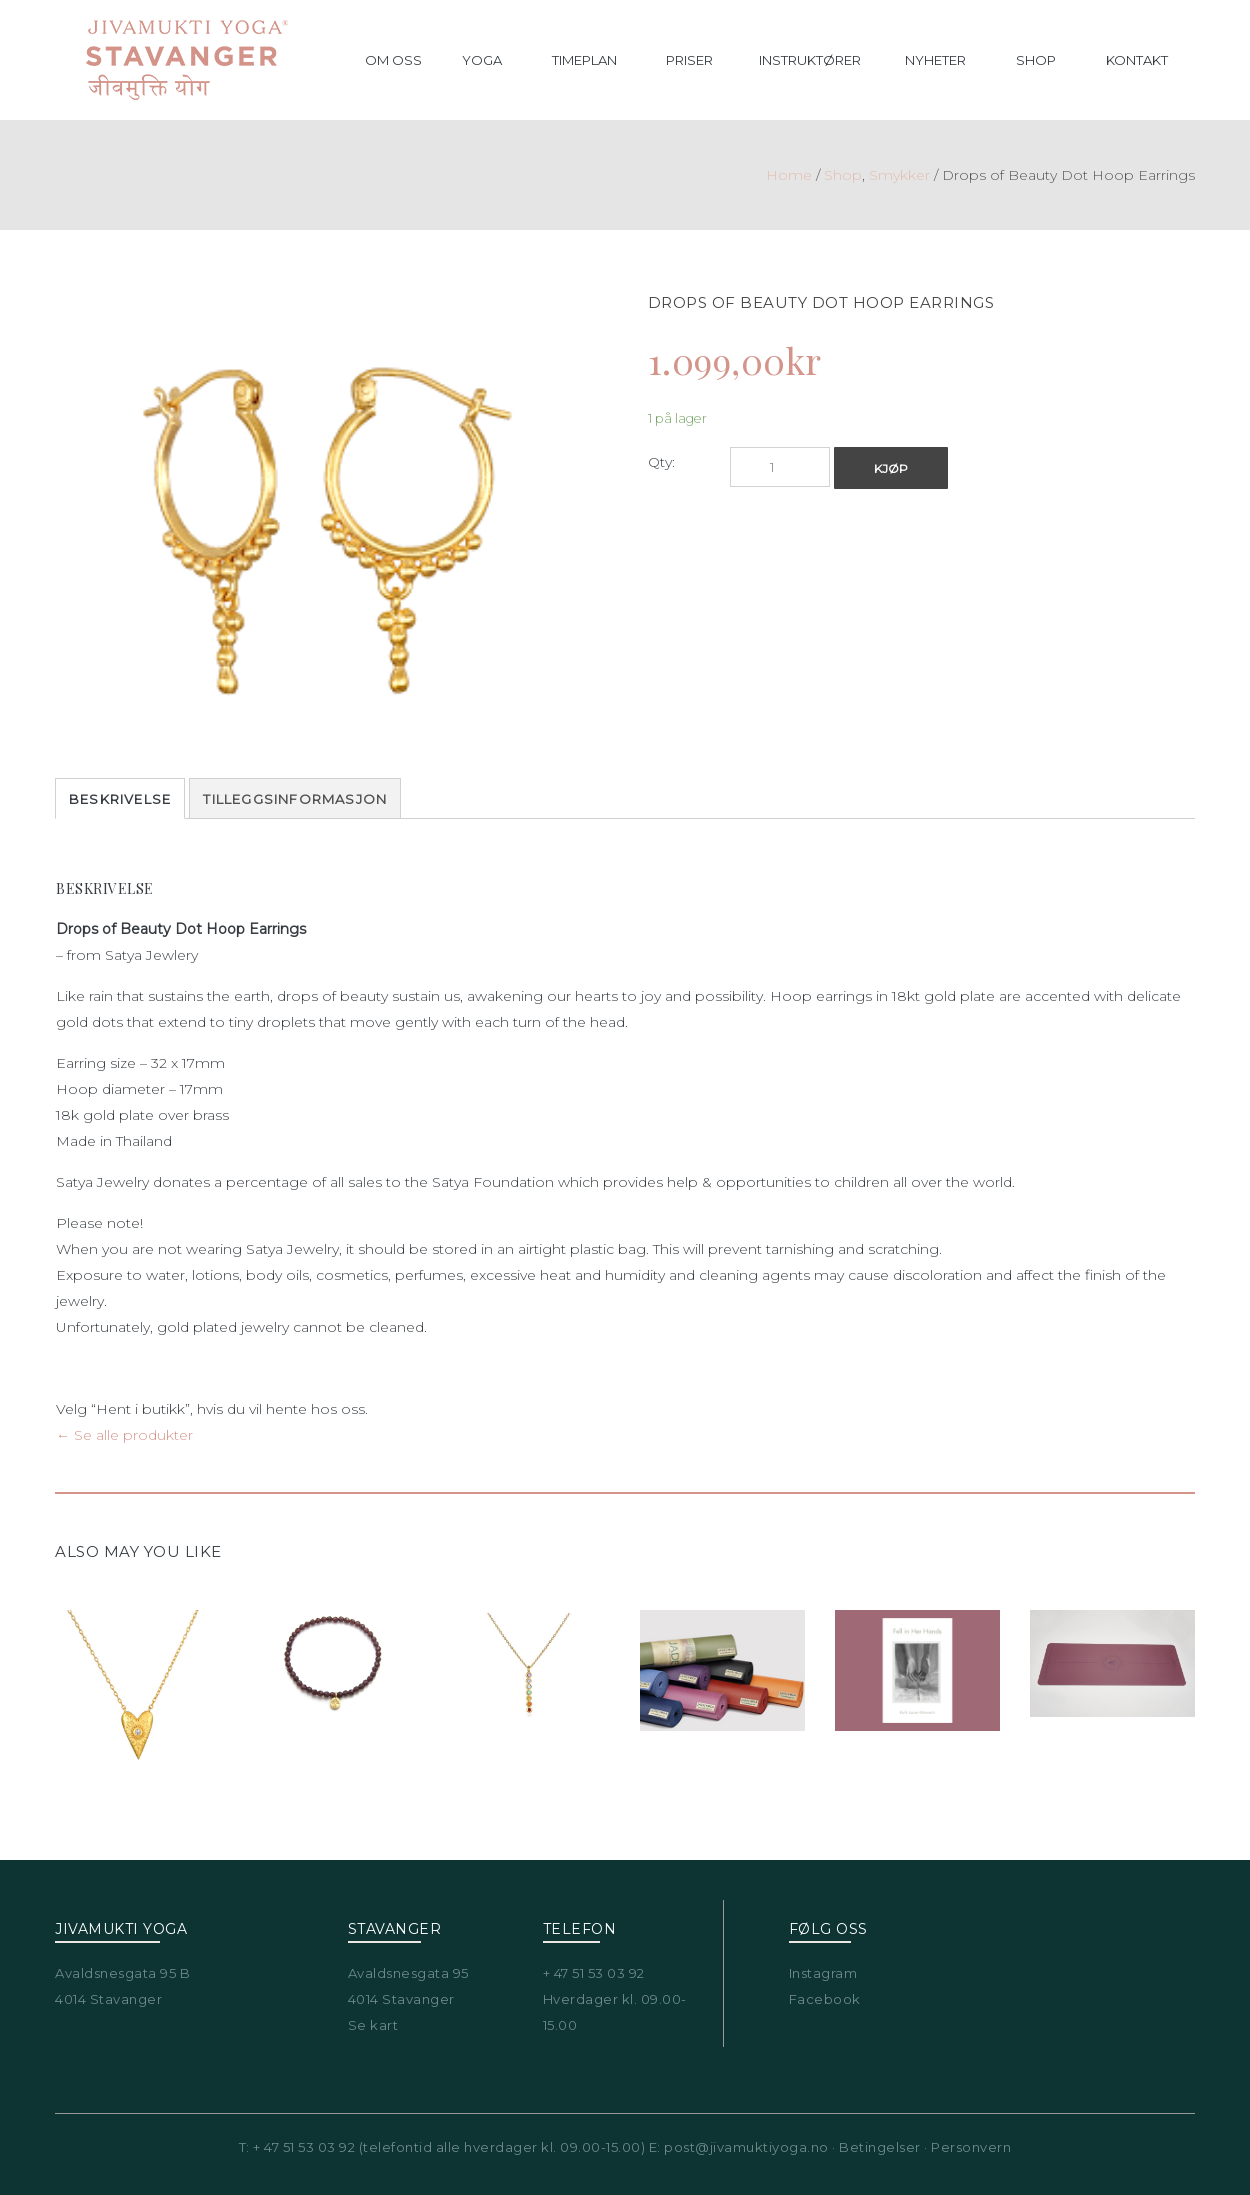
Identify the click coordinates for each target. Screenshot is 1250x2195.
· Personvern (966, 2147)
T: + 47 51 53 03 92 (297, 2147)
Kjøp (891, 468)
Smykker (899, 175)
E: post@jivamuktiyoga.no (739, 2147)
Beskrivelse (120, 799)
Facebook (825, 1999)
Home (789, 175)
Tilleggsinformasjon (295, 799)
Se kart (373, 2025)
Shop (843, 175)
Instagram (823, 1973)
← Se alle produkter (124, 1435)
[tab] (120, 798)
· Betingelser (875, 2147)
